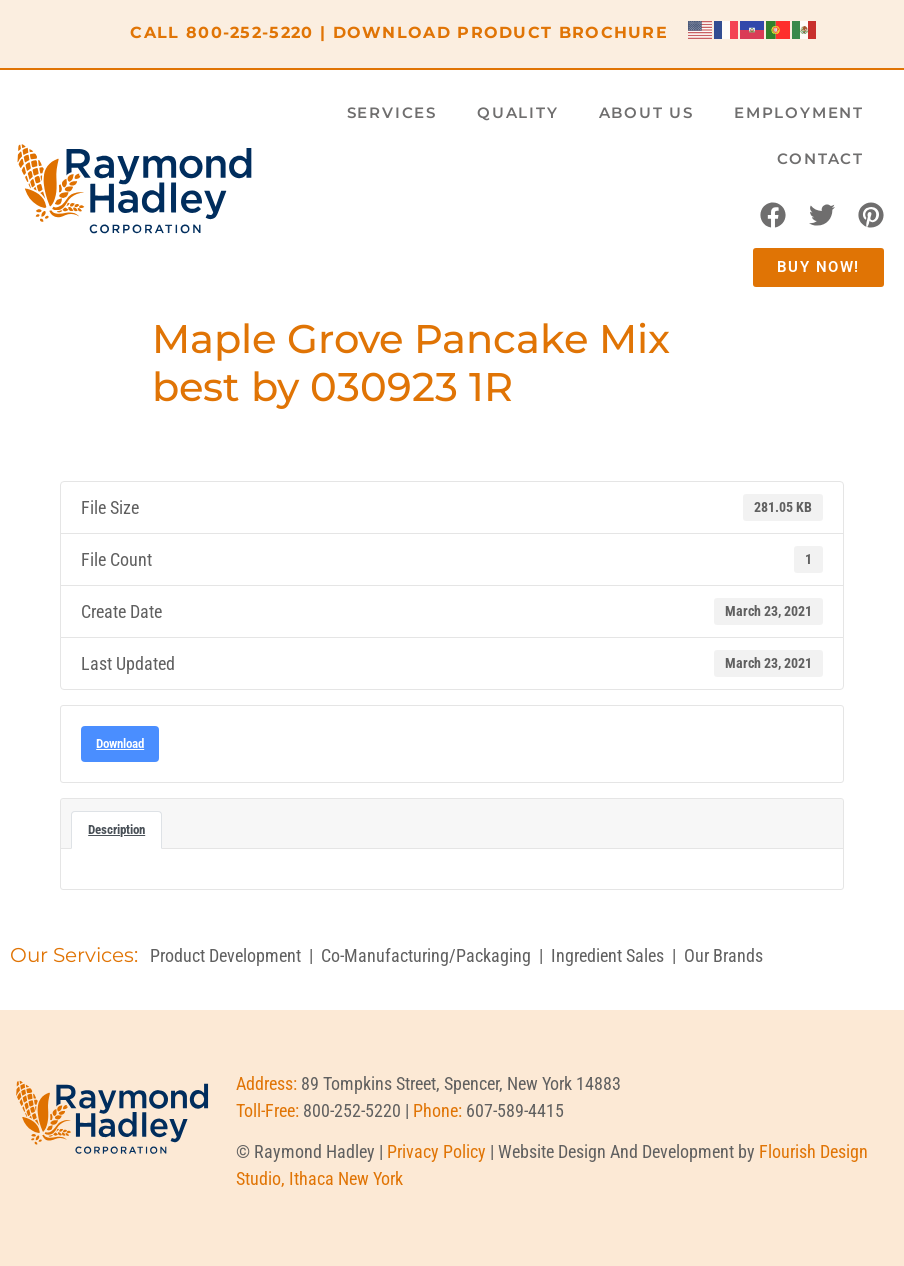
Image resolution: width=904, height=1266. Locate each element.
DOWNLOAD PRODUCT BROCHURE (501, 32)
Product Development (225, 955)
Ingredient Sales (607, 955)
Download (120, 743)
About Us (646, 112)
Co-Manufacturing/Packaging (426, 955)
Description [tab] (116, 829)
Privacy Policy (436, 1151)
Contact (820, 158)
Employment (799, 112)
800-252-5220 (250, 32)
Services (392, 112)
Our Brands (723, 955)
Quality (518, 112)
